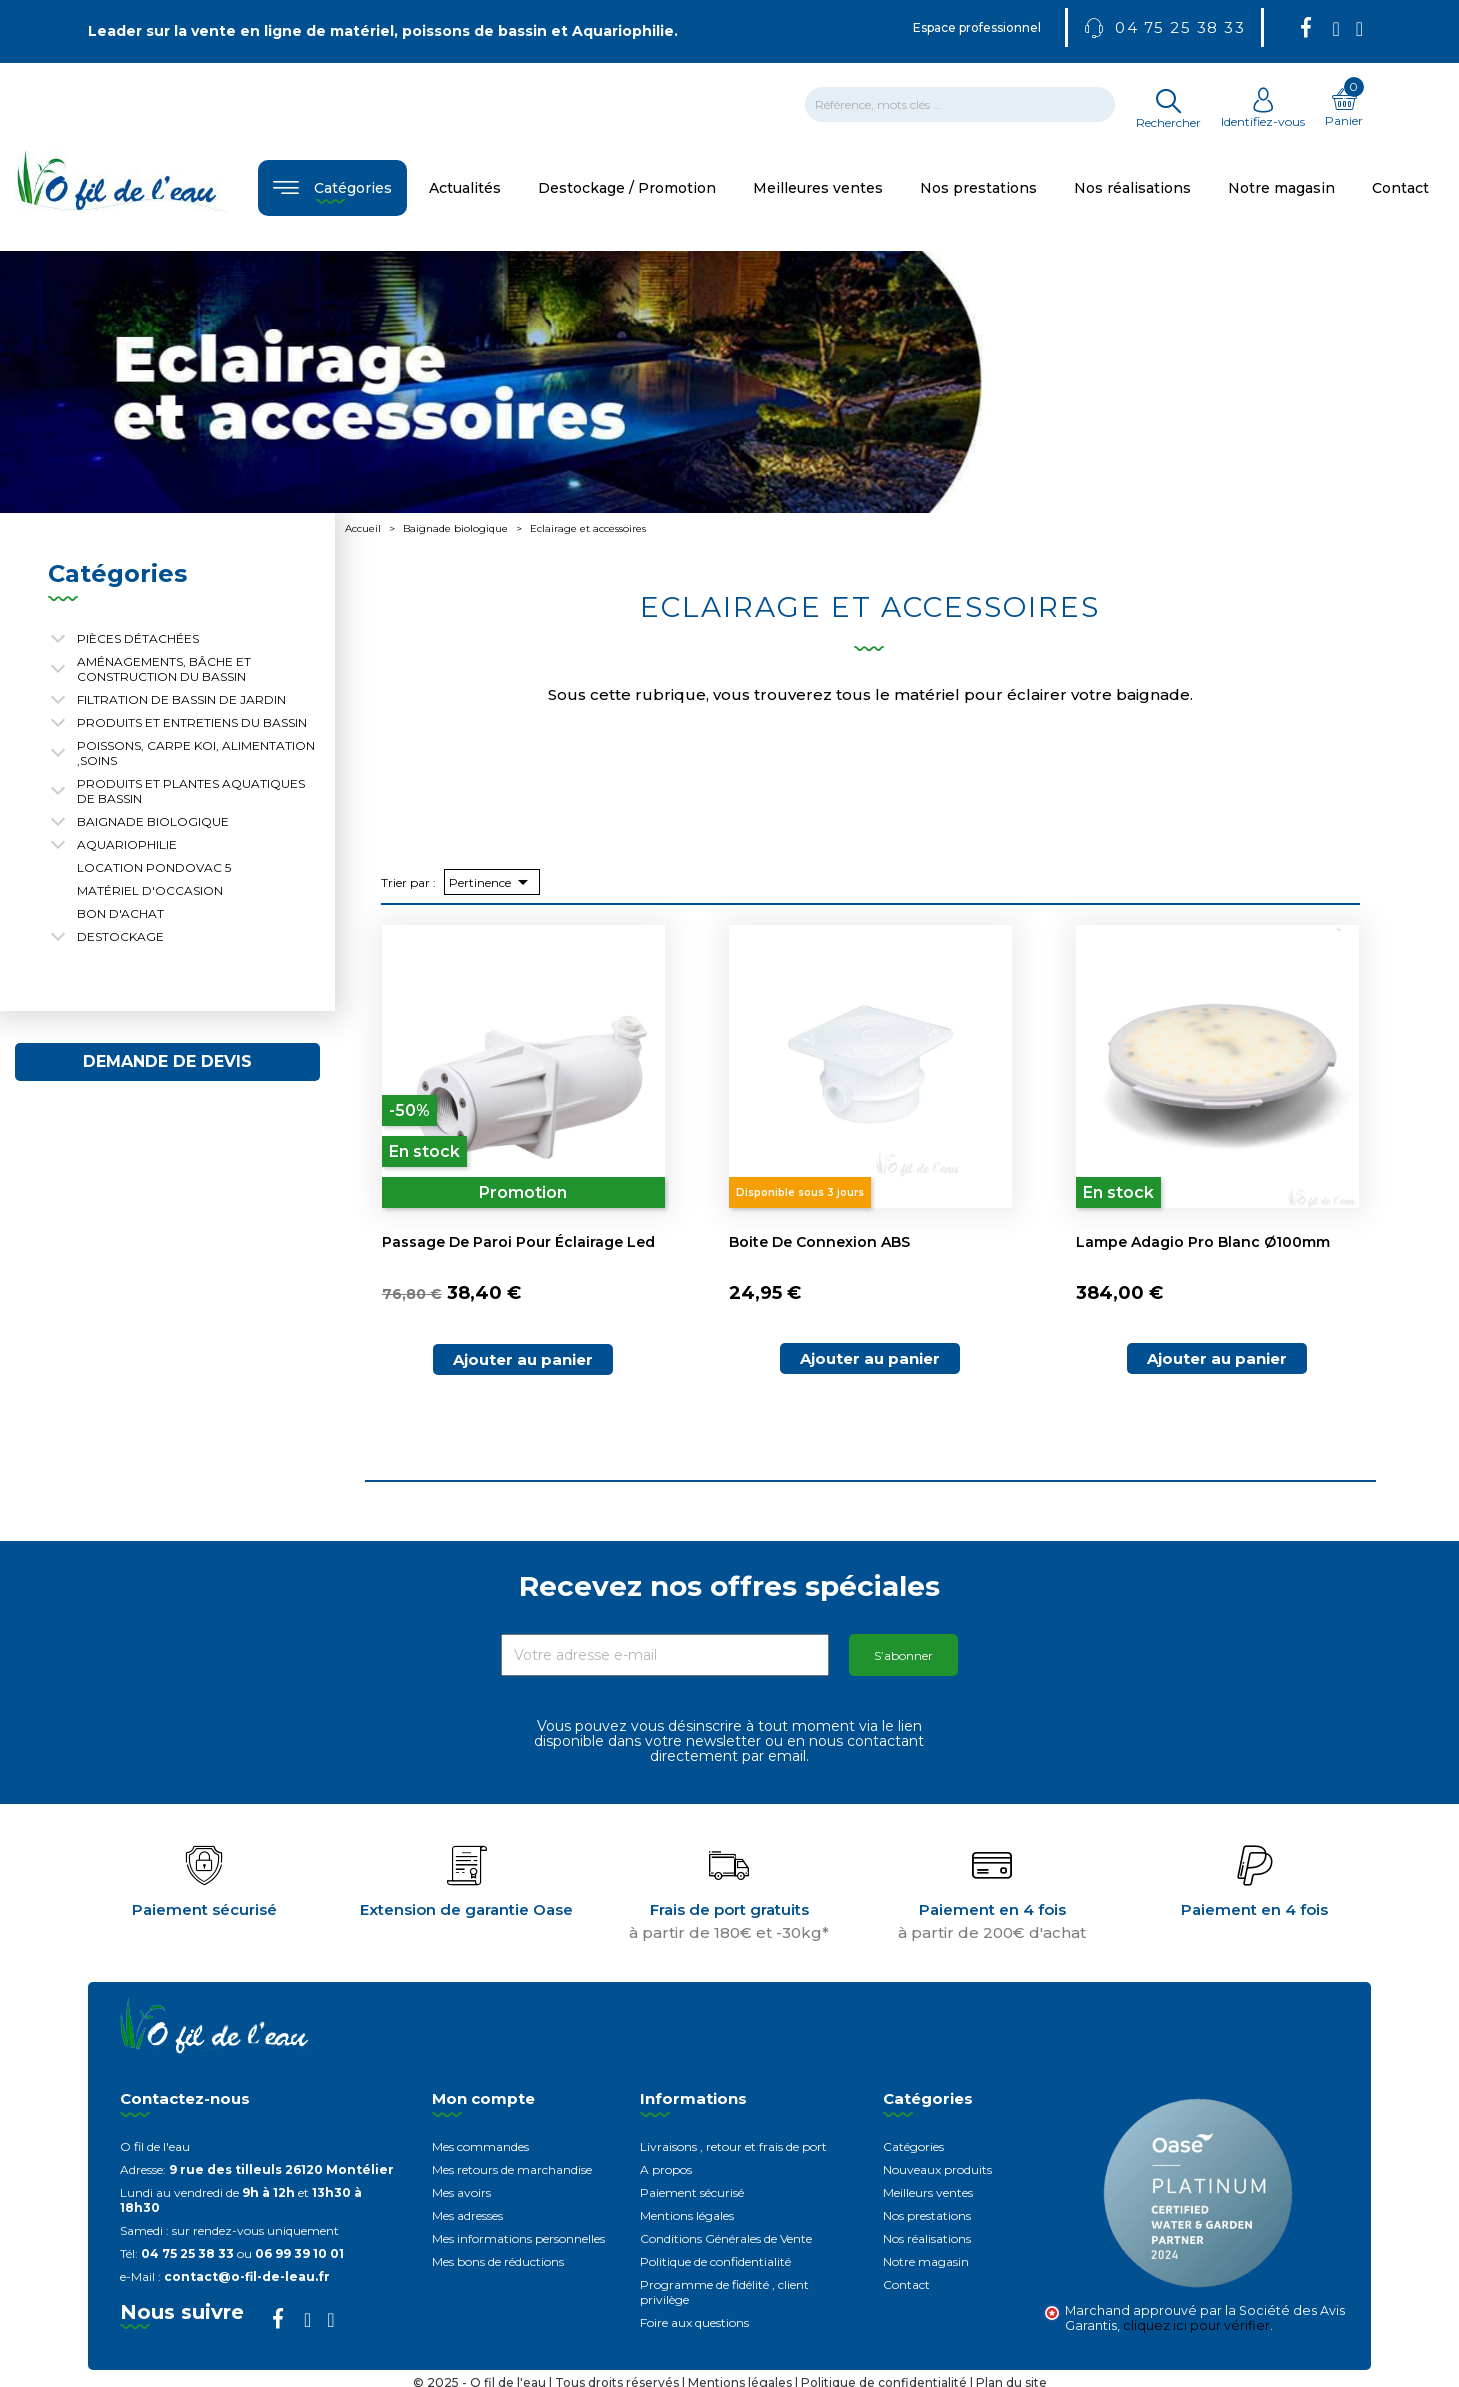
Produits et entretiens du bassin (192, 722)
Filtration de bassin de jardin (181, 699)
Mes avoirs (461, 2192)
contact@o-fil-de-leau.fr (247, 2276)
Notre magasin (926, 2261)
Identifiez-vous (1263, 114)
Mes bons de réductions (498, 2261)
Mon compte (483, 2098)
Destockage (120, 936)
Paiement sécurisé (692, 2192)
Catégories (913, 2146)
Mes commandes (480, 2146)
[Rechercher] (960, 104)
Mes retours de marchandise (512, 2169)
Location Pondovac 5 (154, 867)
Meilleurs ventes (928, 2192)
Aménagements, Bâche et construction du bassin (164, 669)
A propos (666, 2169)
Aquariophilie (127, 844)
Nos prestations (927, 2215)
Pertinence (492, 882)
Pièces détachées (138, 638)
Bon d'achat (120, 913)
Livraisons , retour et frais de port (733, 2146)
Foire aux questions (694, 2322)
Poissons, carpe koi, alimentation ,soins (196, 753)
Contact (906, 2284)
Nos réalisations (927, 2238)
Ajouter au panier (523, 1359)
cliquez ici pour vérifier (1196, 2325)
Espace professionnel (977, 27)
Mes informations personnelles (518, 2238)
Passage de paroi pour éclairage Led (518, 1242)
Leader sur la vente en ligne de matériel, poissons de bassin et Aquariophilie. (383, 31)
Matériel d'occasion (150, 890)
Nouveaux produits (937, 2169)
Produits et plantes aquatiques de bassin (191, 791)
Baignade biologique (153, 821)
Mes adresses (467, 2215)
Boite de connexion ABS (819, 1242)
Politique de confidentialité (715, 2261)
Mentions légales (687, 2215)
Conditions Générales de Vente (726, 2238)
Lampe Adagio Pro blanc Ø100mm (1203, 1242)
